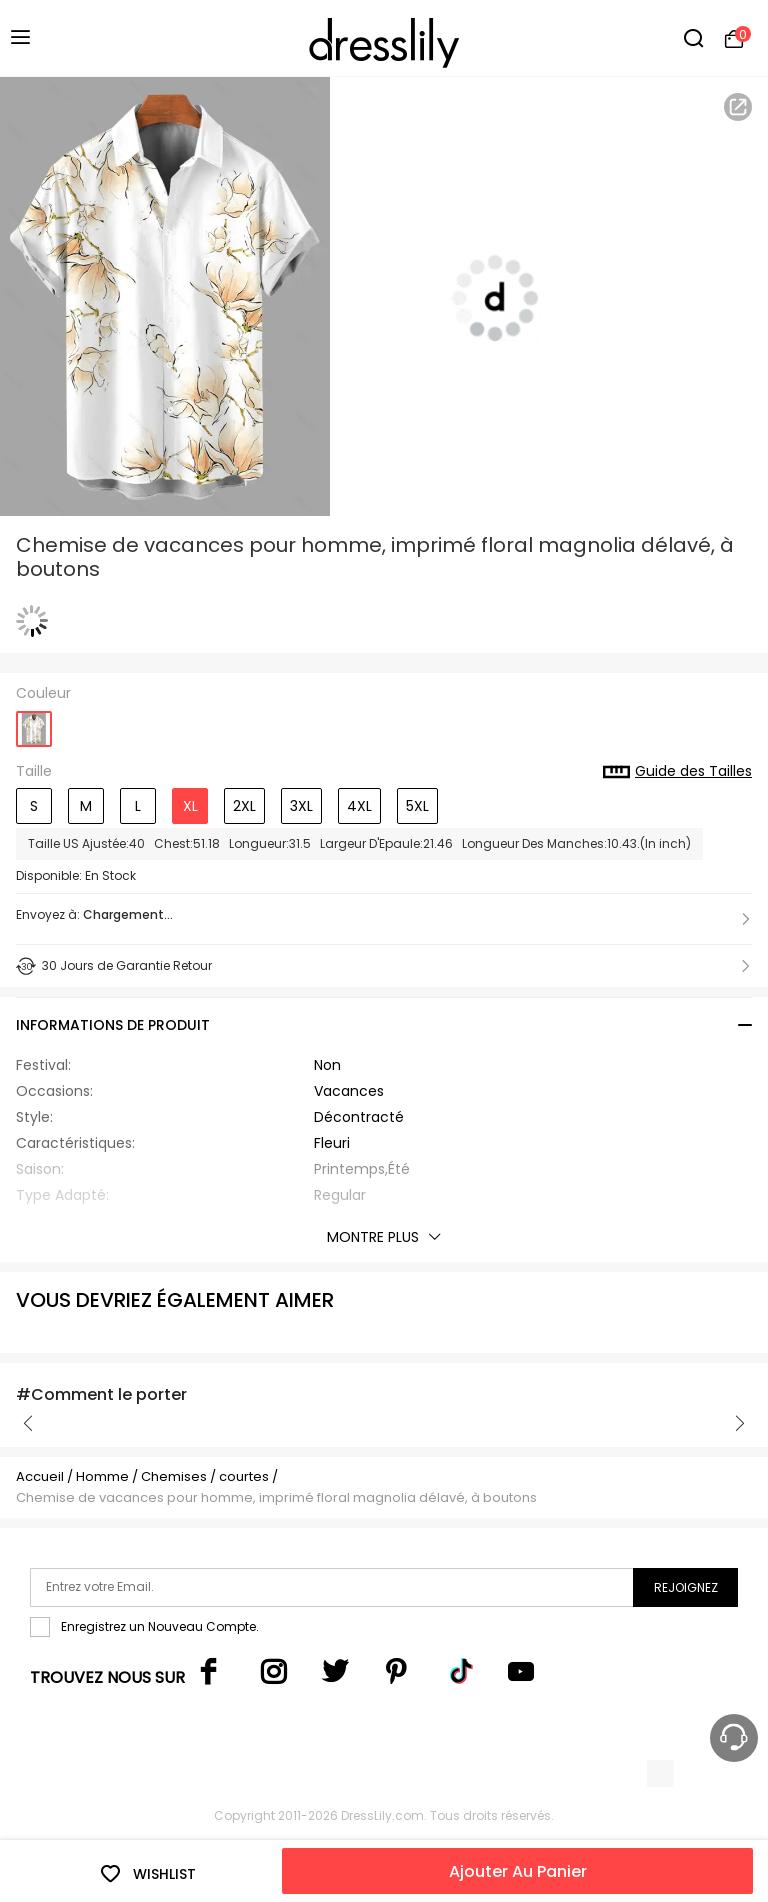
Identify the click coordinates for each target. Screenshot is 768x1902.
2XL (244, 806)
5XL (417, 806)
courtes (244, 1476)
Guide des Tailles (677, 772)
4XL (359, 806)
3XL (301, 806)
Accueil (40, 1476)
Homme (102, 1476)
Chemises (175, 1476)
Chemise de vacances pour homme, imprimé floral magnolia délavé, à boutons (276, 1497)
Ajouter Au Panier (518, 1871)
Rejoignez (686, 1587)
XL (190, 806)
